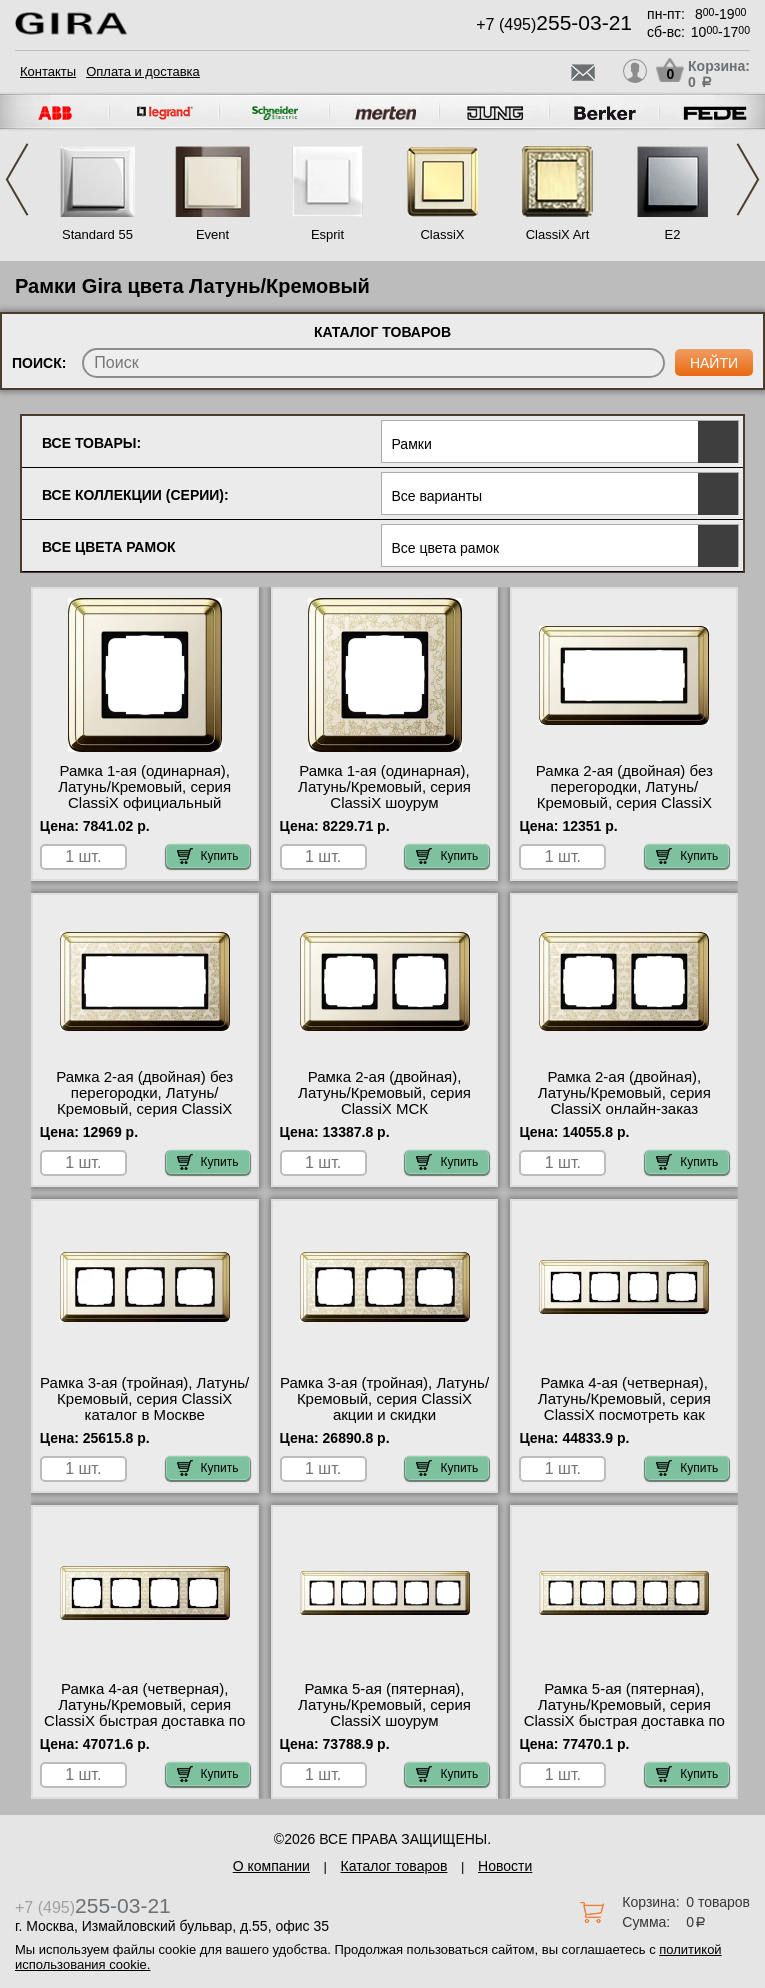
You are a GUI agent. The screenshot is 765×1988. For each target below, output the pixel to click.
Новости (505, 1866)
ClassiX (442, 234)
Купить (208, 856)
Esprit (327, 234)
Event (212, 234)
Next (748, 179)
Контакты (48, 71)
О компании (271, 1866)
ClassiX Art (558, 234)
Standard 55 (97, 234)
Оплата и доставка (143, 71)
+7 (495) (554, 24)
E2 (673, 234)
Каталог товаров (394, 1866)
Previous (17, 179)
